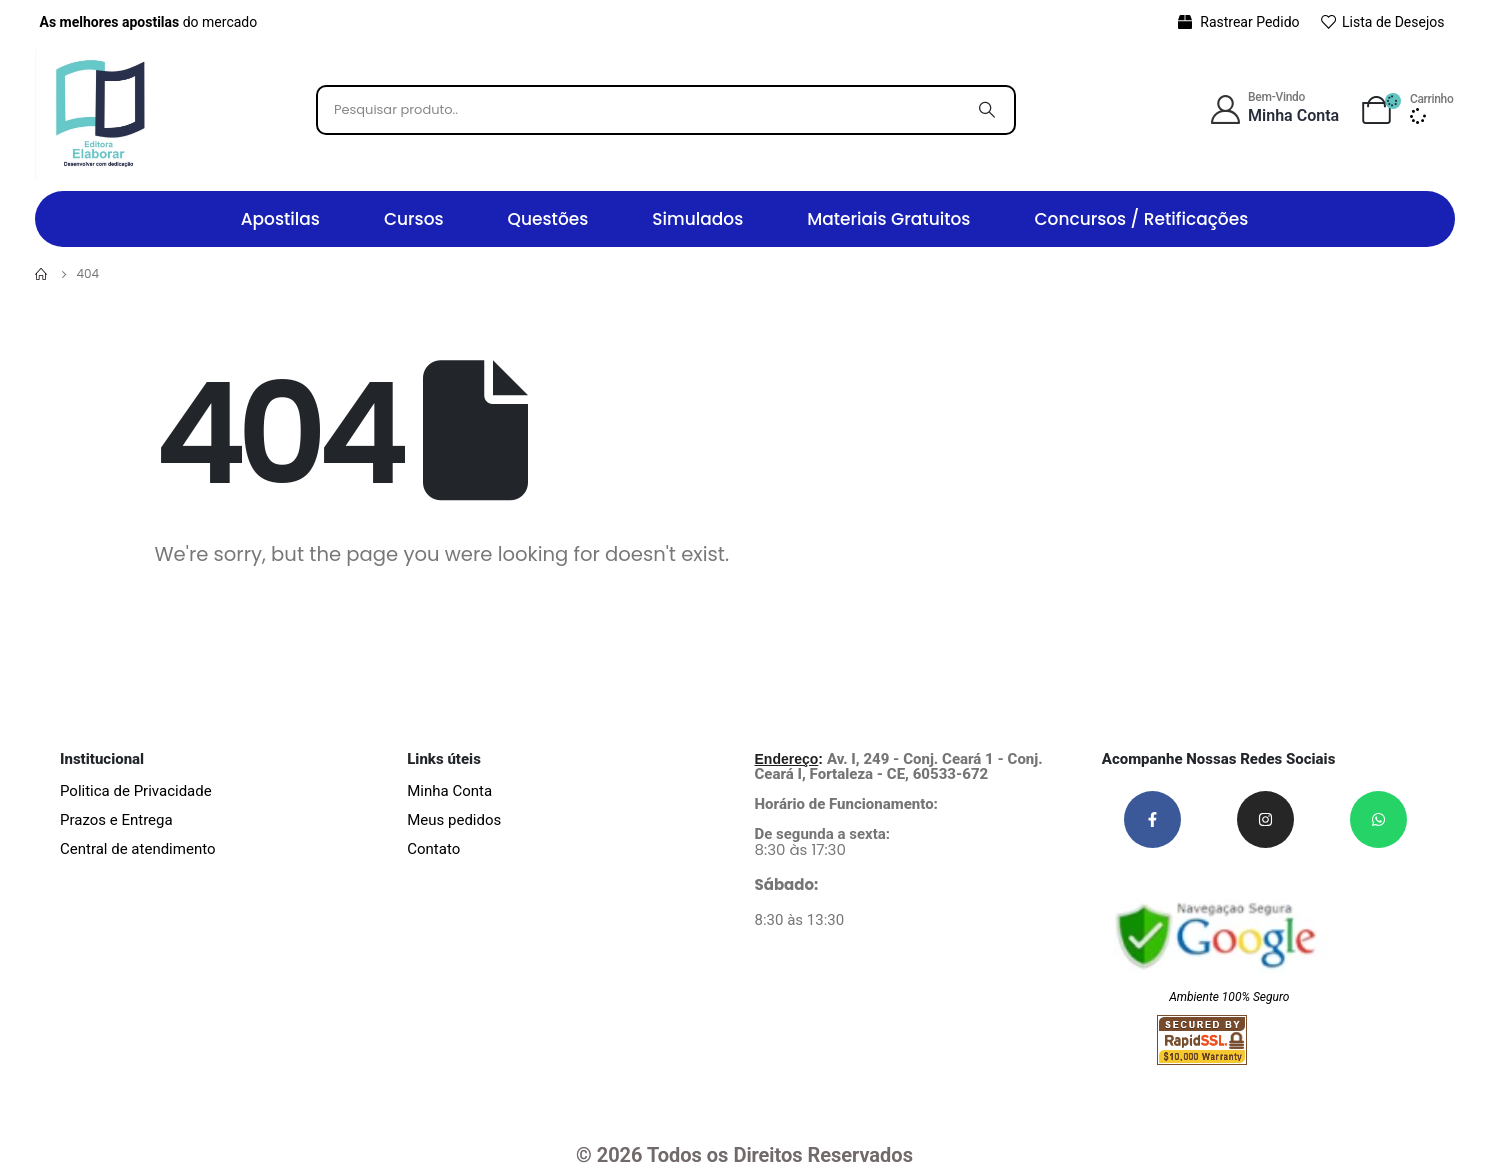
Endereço (787, 759)
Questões (548, 219)
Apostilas (280, 219)
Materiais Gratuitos (888, 219)
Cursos (414, 219)
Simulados (697, 219)
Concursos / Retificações (1141, 219)
